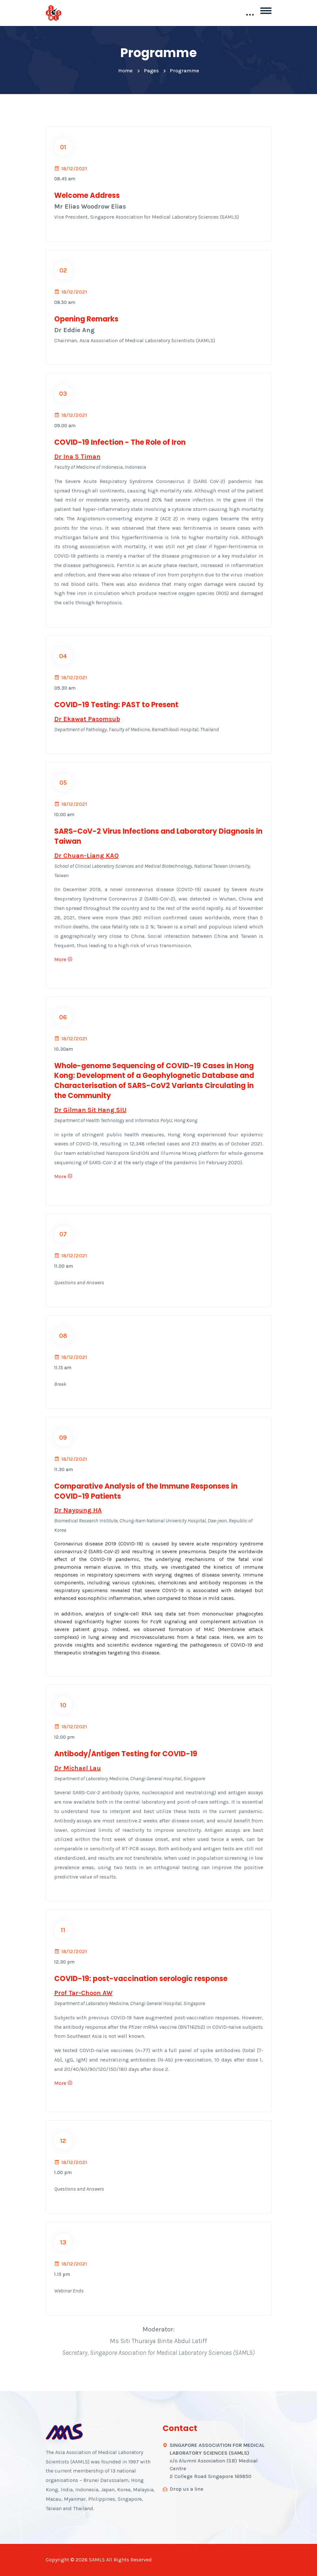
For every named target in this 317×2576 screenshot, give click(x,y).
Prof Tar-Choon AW (83, 1993)
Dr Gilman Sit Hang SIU (90, 1110)
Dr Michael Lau (77, 1768)
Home (125, 70)
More (63, 959)
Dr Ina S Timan (77, 456)
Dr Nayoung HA (78, 1510)
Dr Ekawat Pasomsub (87, 719)
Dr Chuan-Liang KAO (86, 855)
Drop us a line (186, 2489)
